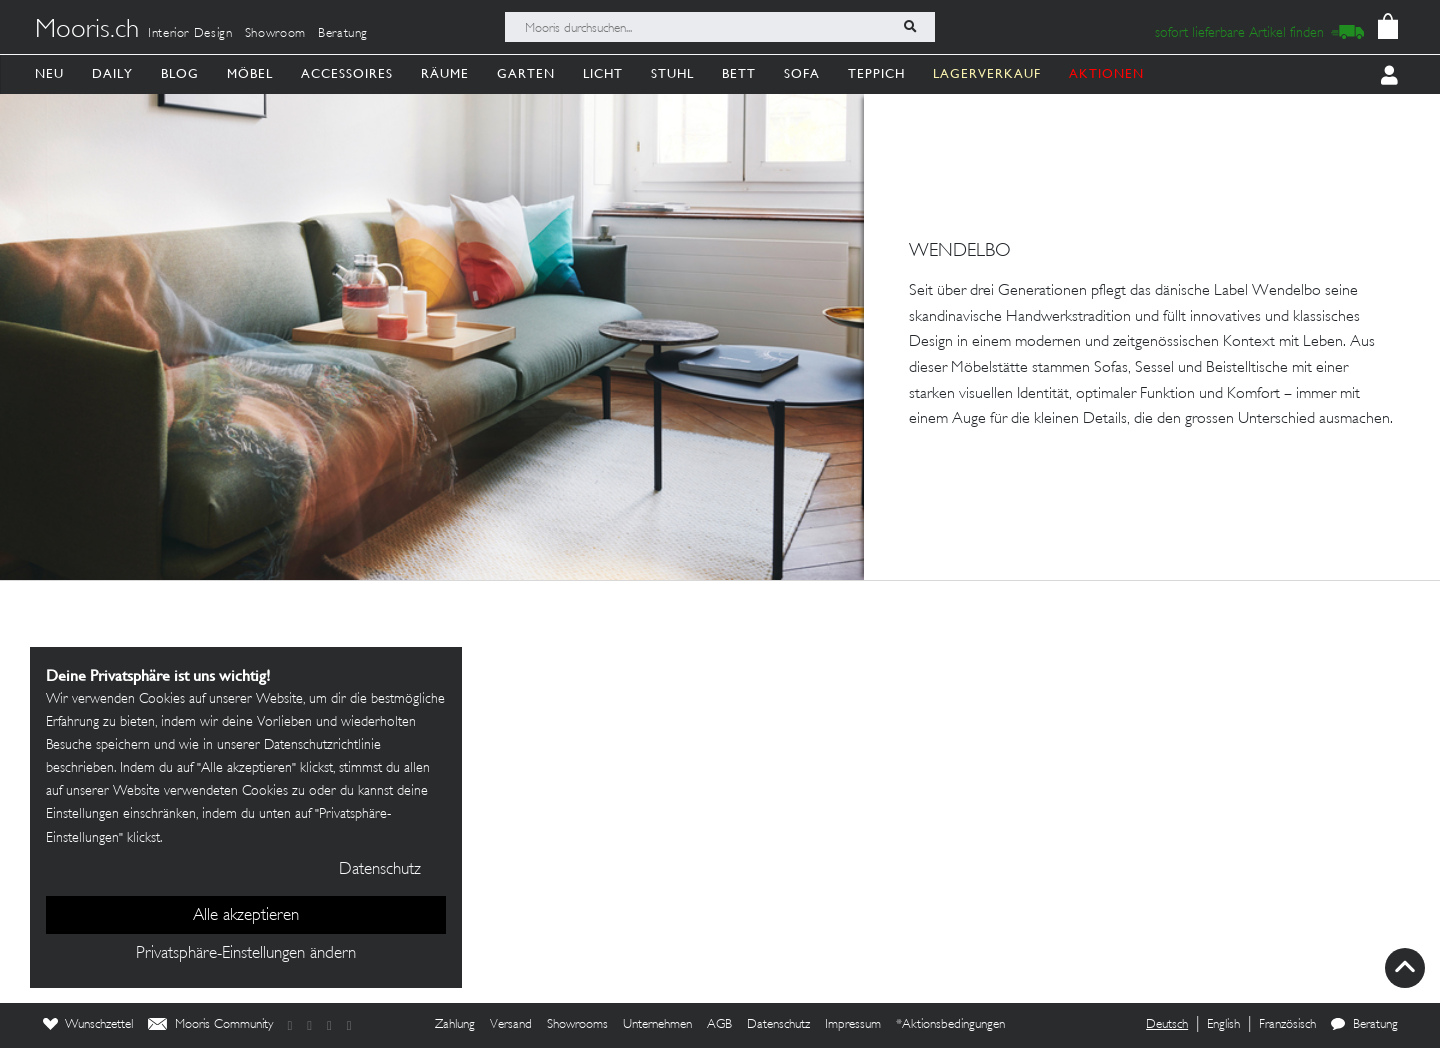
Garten (526, 73)
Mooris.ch (87, 31)
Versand (511, 1025)
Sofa (802, 73)
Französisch (1287, 1025)
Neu (49, 73)
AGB (719, 1025)
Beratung (343, 34)
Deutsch (1167, 1025)
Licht (603, 73)
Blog (180, 73)
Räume (445, 73)
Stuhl (672, 73)
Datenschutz (778, 1025)
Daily (112, 73)
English (1223, 1025)
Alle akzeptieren (246, 916)
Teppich (876, 73)
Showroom (275, 34)
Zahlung (455, 1025)
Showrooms (577, 1025)
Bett (739, 73)
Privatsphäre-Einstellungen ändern (246, 954)
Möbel (250, 73)
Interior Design (190, 34)
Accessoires (347, 73)
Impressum (853, 1025)
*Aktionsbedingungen (950, 1025)
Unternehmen (657, 1025)
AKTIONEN (1106, 73)
